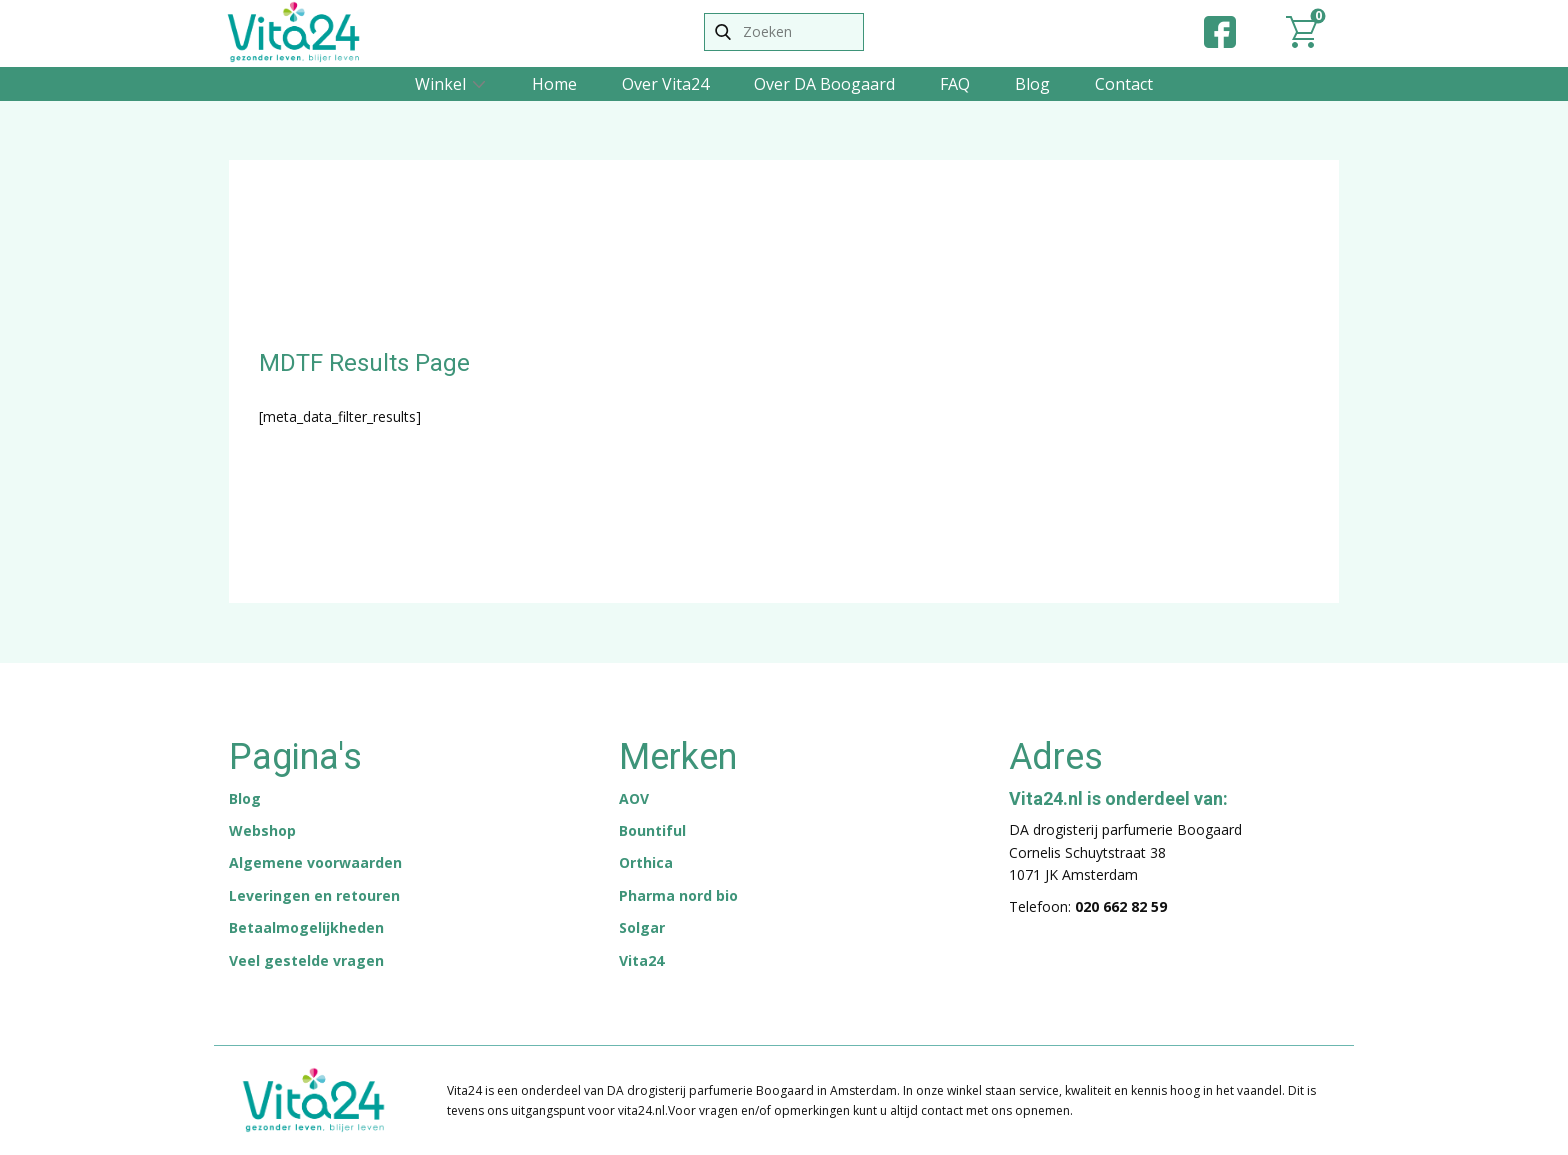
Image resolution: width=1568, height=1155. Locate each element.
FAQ (955, 84)
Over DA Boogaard (824, 84)
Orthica (646, 862)
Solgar (642, 927)
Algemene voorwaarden (315, 862)
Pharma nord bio (678, 895)
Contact (1124, 84)
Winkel (440, 84)
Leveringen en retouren (314, 895)
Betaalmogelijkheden (306, 927)
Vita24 (641, 960)
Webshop (262, 830)
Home (554, 84)
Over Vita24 (665, 84)
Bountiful (652, 830)
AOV (634, 798)
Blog (1032, 84)
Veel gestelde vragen (306, 960)
